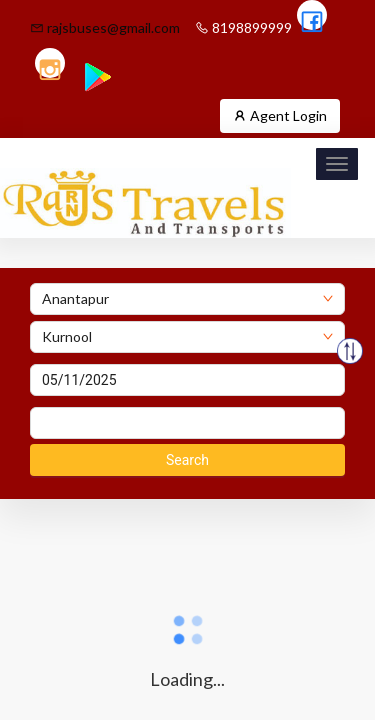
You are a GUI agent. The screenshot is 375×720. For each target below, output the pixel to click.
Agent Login (280, 115)
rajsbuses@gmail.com (105, 27)
